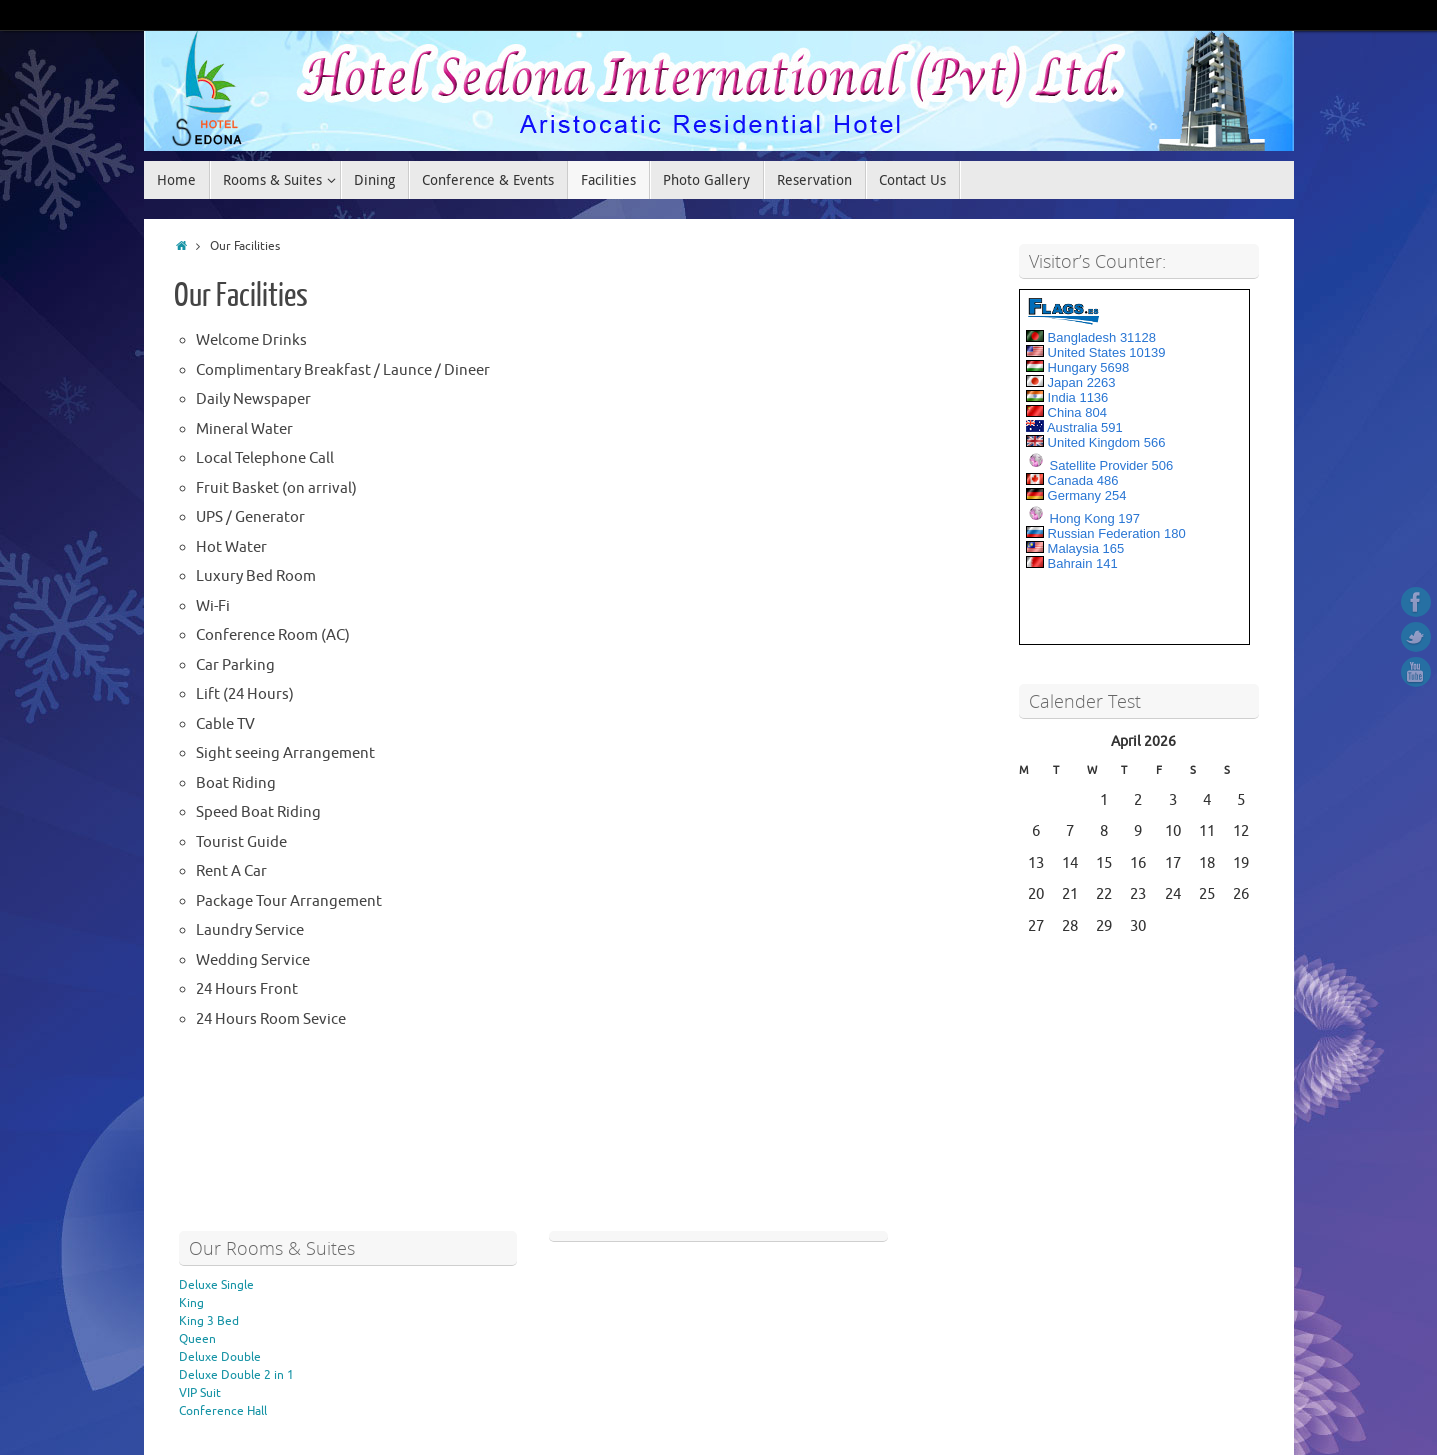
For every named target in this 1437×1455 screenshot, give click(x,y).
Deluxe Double (220, 1357)
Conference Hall (223, 1411)
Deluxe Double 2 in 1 (236, 1375)
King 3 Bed (209, 1321)
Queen (197, 1339)
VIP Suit (200, 1393)
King (191, 1303)
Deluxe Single (216, 1285)
